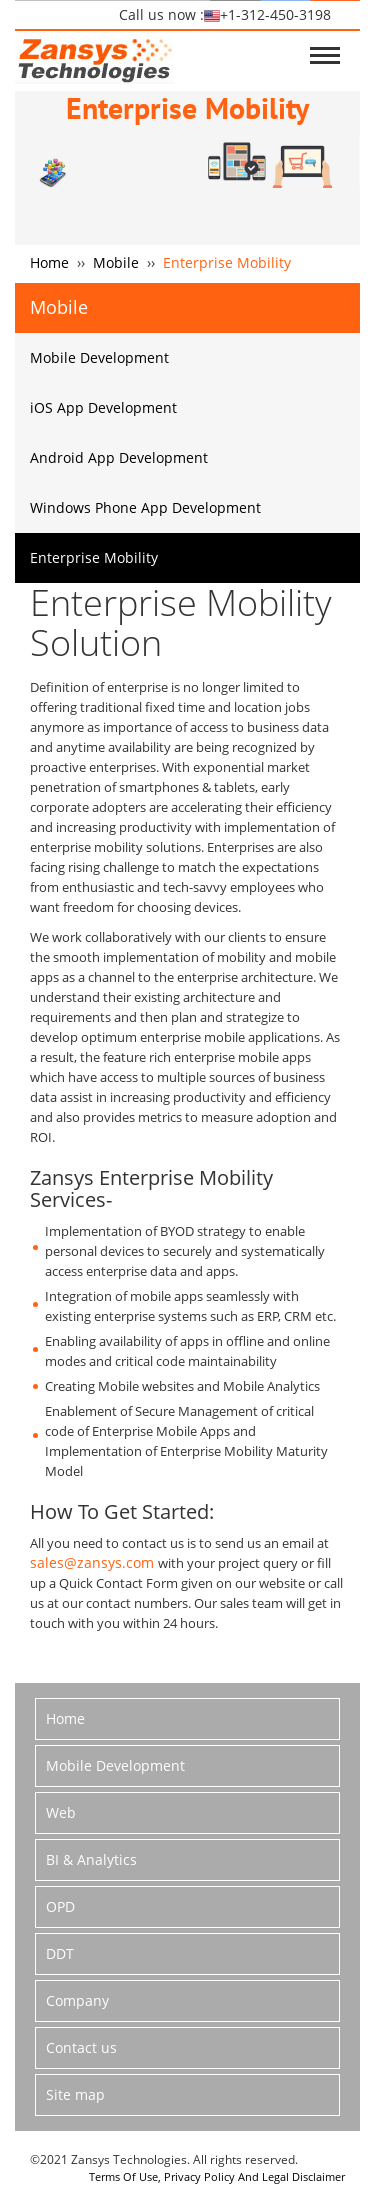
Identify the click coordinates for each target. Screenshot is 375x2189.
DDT (60, 1953)
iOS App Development (103, 407)
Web (61, 1812)
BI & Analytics (91, 1859)
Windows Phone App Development (145, 507)
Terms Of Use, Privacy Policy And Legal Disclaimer (217, 2176)
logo (94, 58)
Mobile (116, 262)
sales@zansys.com (94, 1562)
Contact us (81, 2047)
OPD (60, 1906)
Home (49, 262)
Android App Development (119, 457)
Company (77, 2000)
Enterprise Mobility (94, 557)
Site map (75, 2094)
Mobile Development (99, 357)
